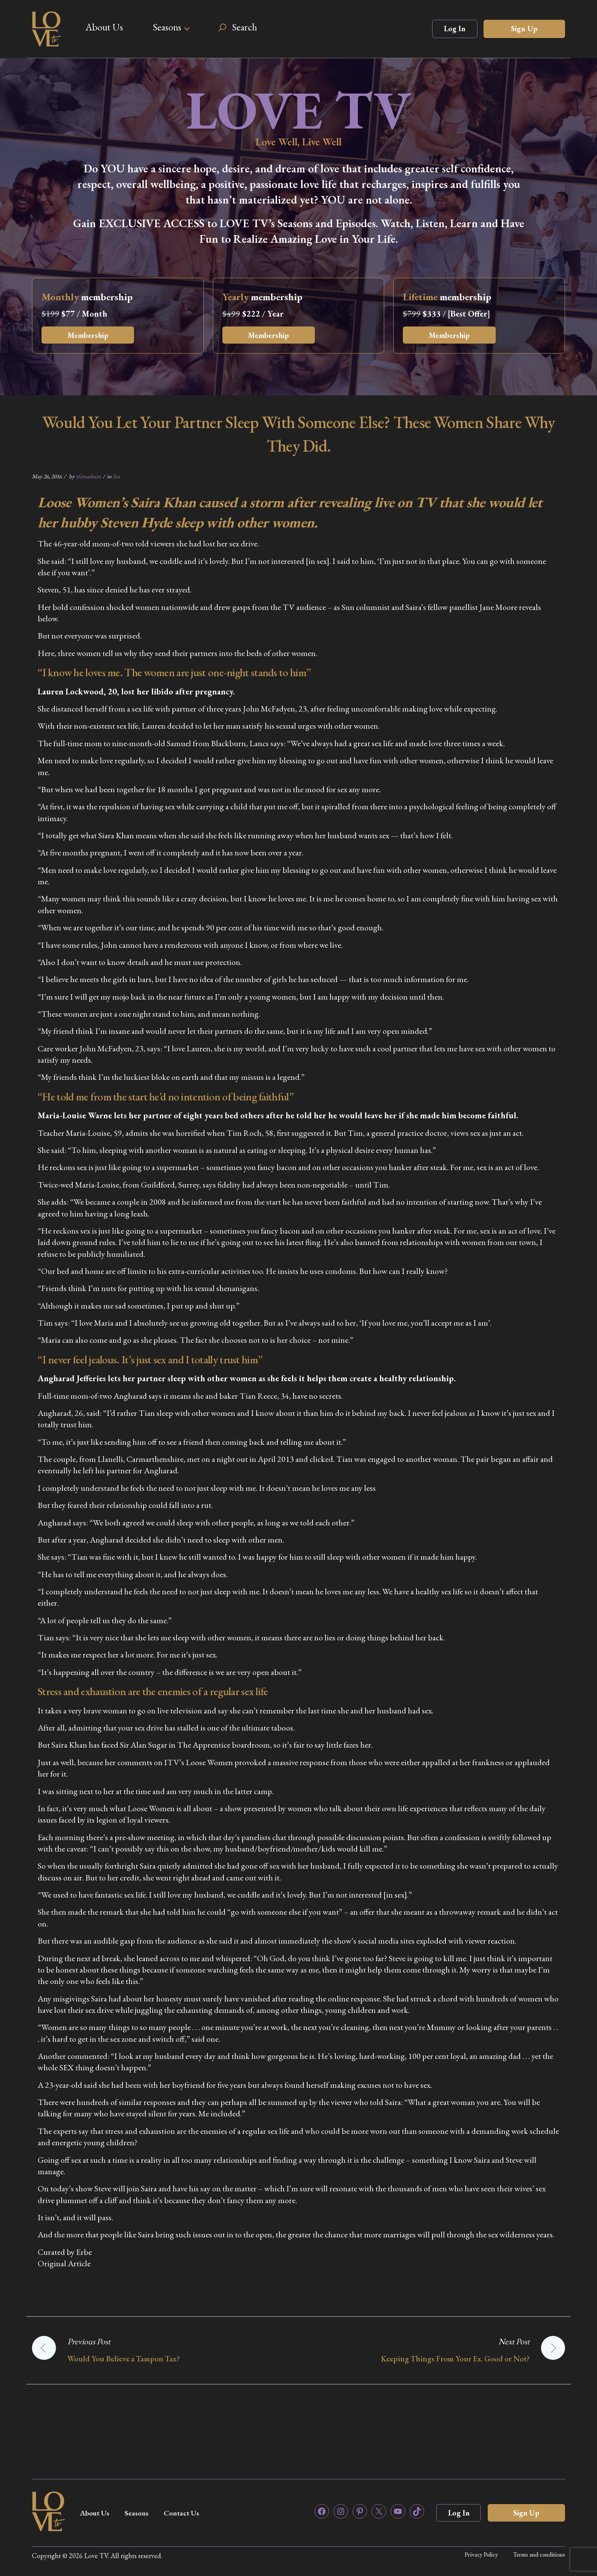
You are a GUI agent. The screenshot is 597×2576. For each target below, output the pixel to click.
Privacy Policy (481, 2554)
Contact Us (187, 2513)
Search (244, 27)
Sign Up (524, 28)
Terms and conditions (539, 2554)
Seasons (167, 27)
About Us (104, 27)
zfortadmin (88, 476)
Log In (455, 28)
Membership (89, 335)
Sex (116, 476)
